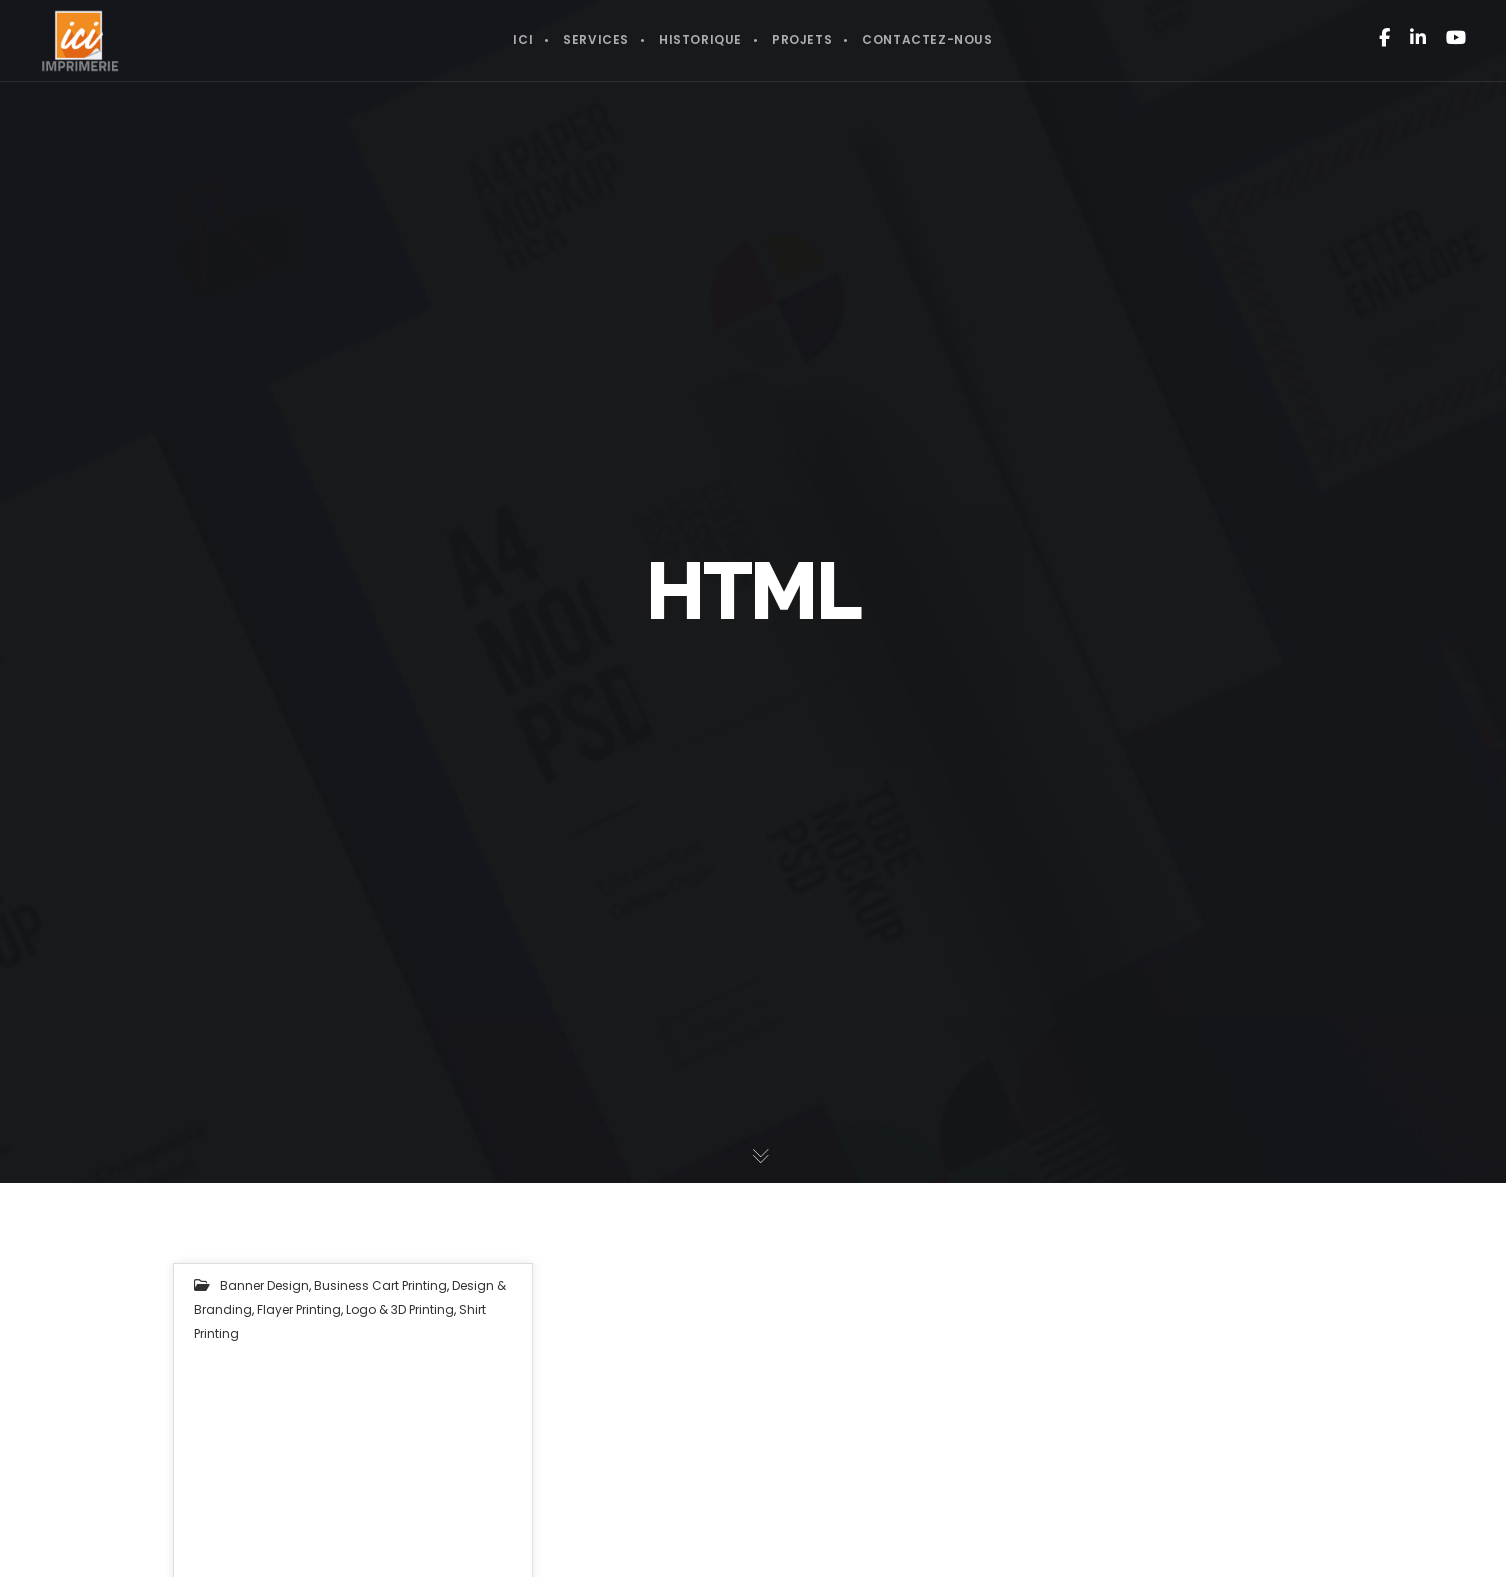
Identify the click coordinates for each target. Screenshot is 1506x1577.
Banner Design (264, 1285)
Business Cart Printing (380, 1285)
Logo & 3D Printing (400, 1309)
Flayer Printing (299, 1309)
